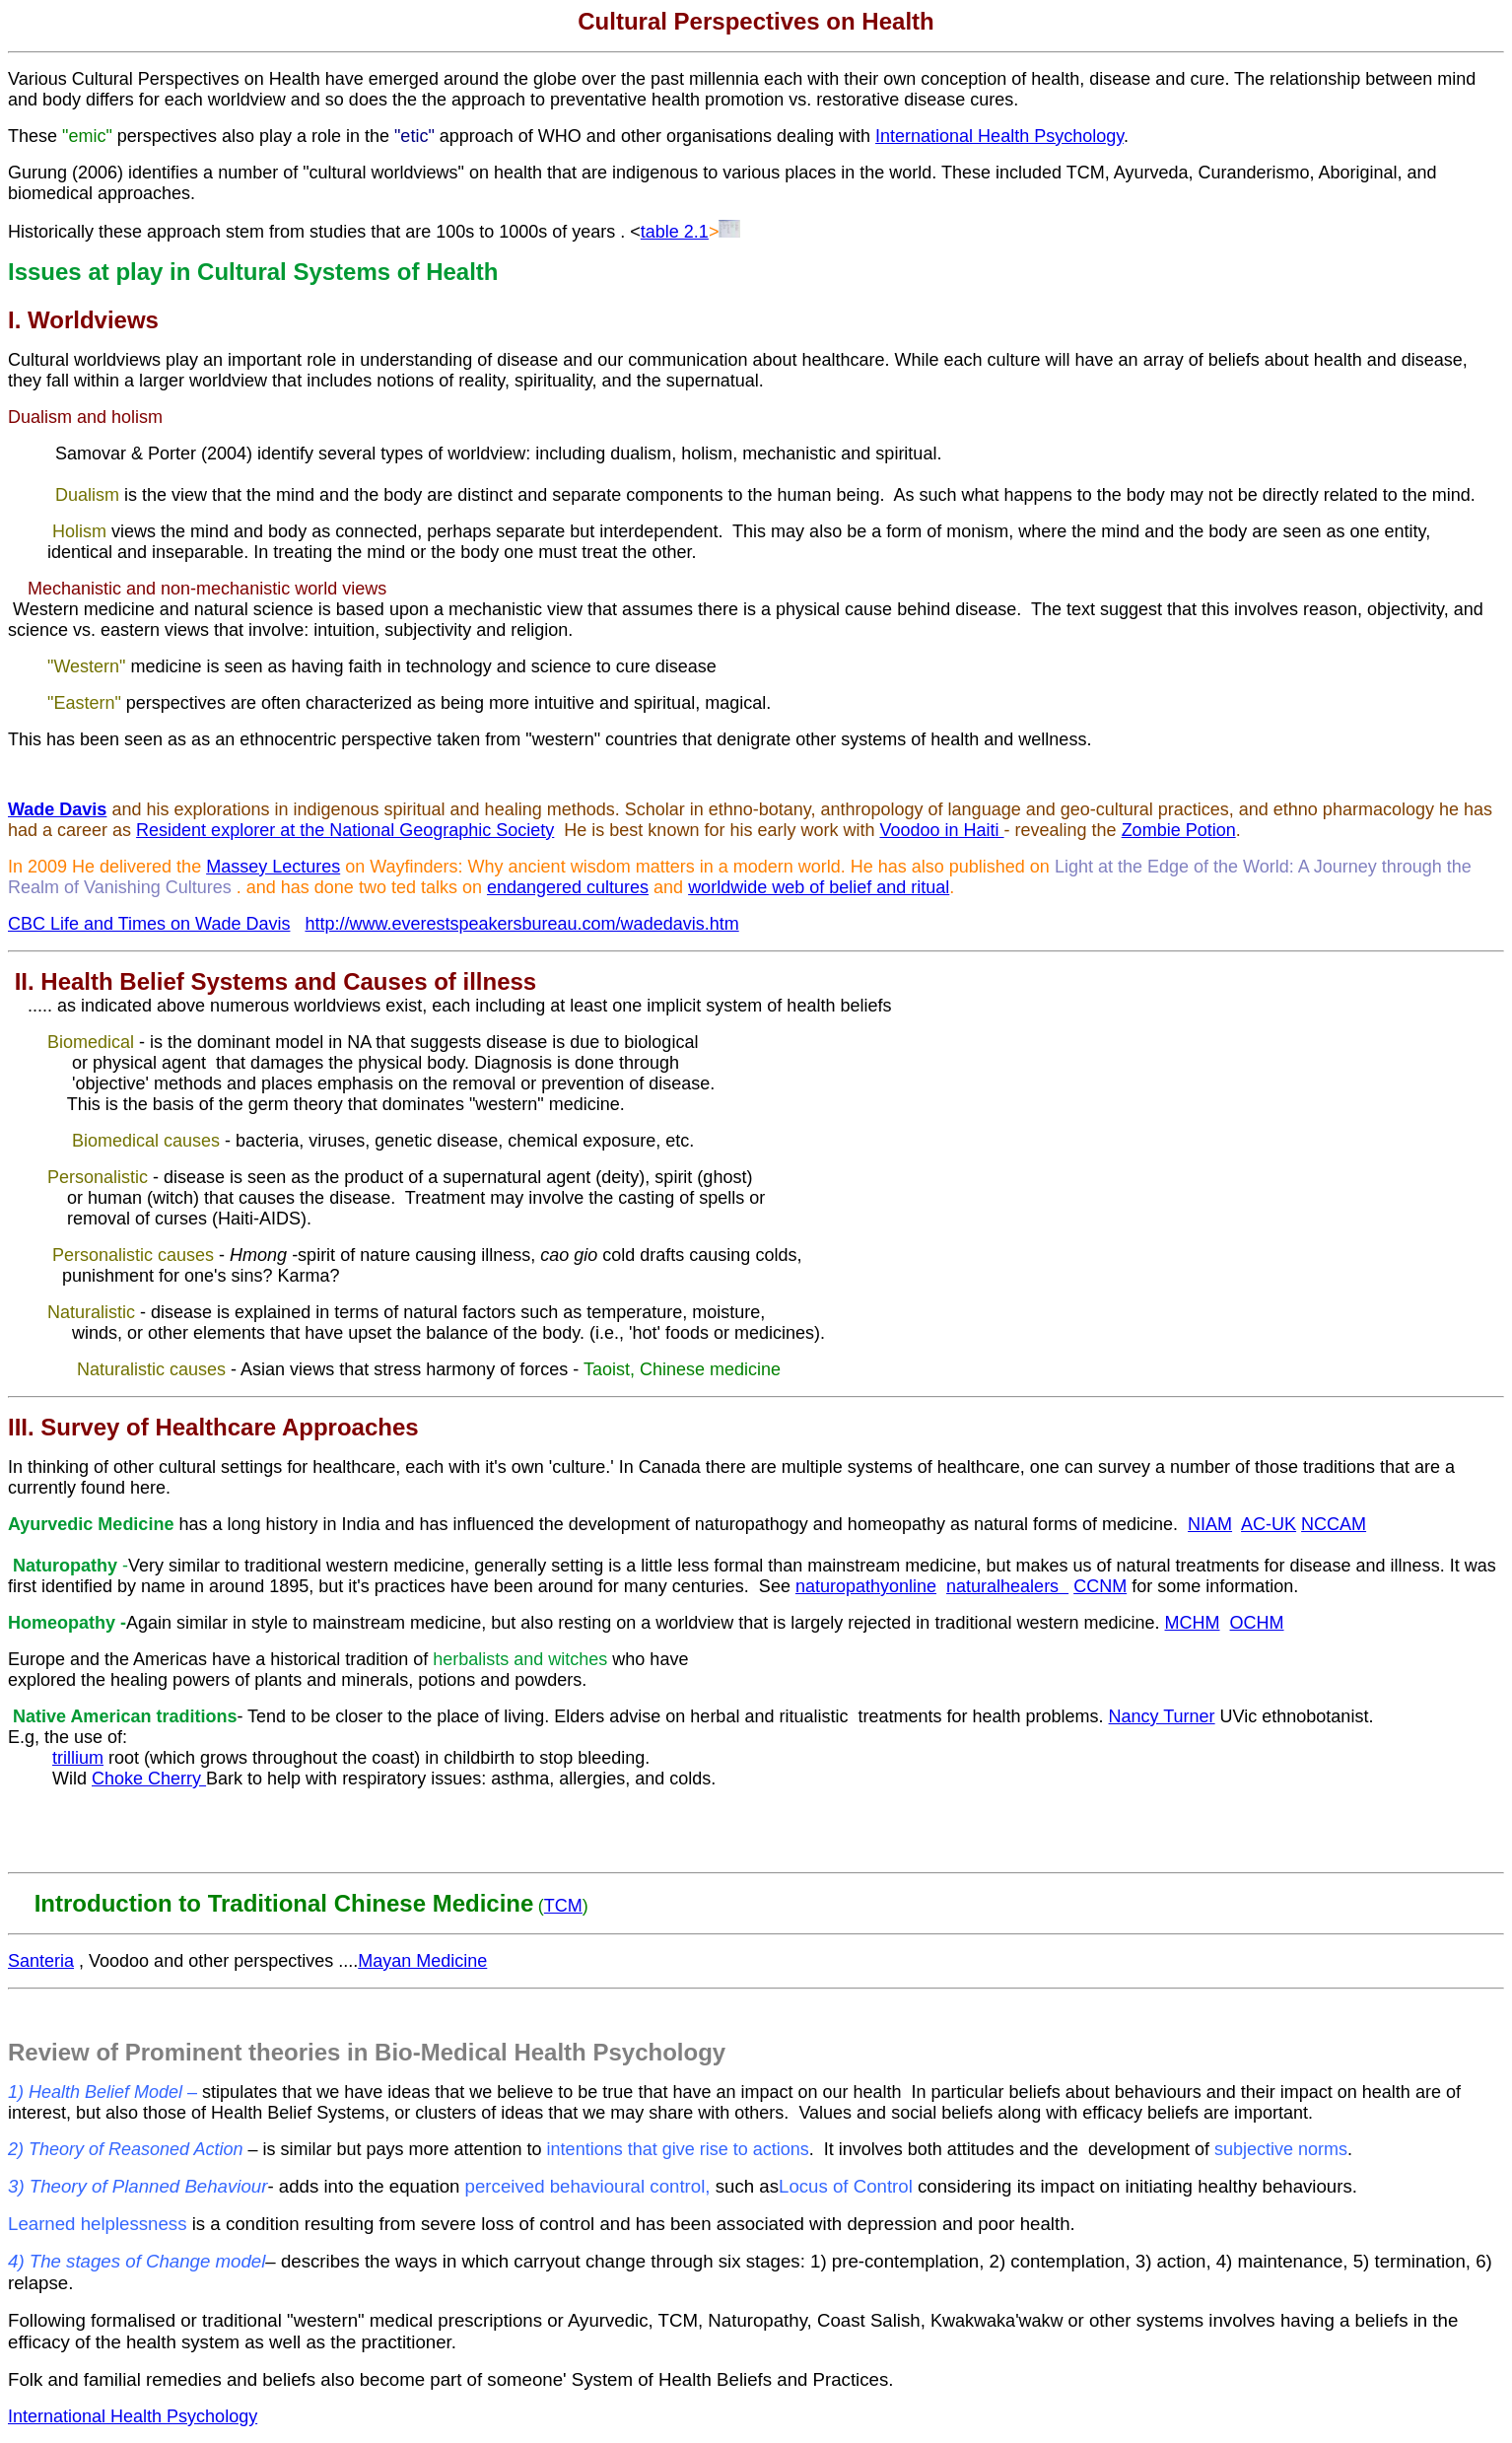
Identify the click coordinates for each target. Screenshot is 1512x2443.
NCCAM (1333, 1524)
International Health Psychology (999, 136)
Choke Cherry (149, 1778)
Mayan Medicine (422, 1961)
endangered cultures (568, 887)
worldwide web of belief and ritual (818, 887)
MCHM (1192, 1623)
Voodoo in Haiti (941, 830)
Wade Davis (57, 809)
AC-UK (1268, 1524)
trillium (77, 1758)
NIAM (1210, 1524)
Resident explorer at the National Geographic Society (345, 830)
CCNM (1100, 1586)
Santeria (41, 1961)
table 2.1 (675, 232)
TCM (563, 1906)
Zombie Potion (1179, 830)
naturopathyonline (865, 1586)
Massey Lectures (273, 866)
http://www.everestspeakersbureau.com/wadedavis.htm (521, 924)
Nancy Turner (1162, 1716)
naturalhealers (1007, 1586)
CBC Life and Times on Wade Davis (149, 924)
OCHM (1257, 1623)
